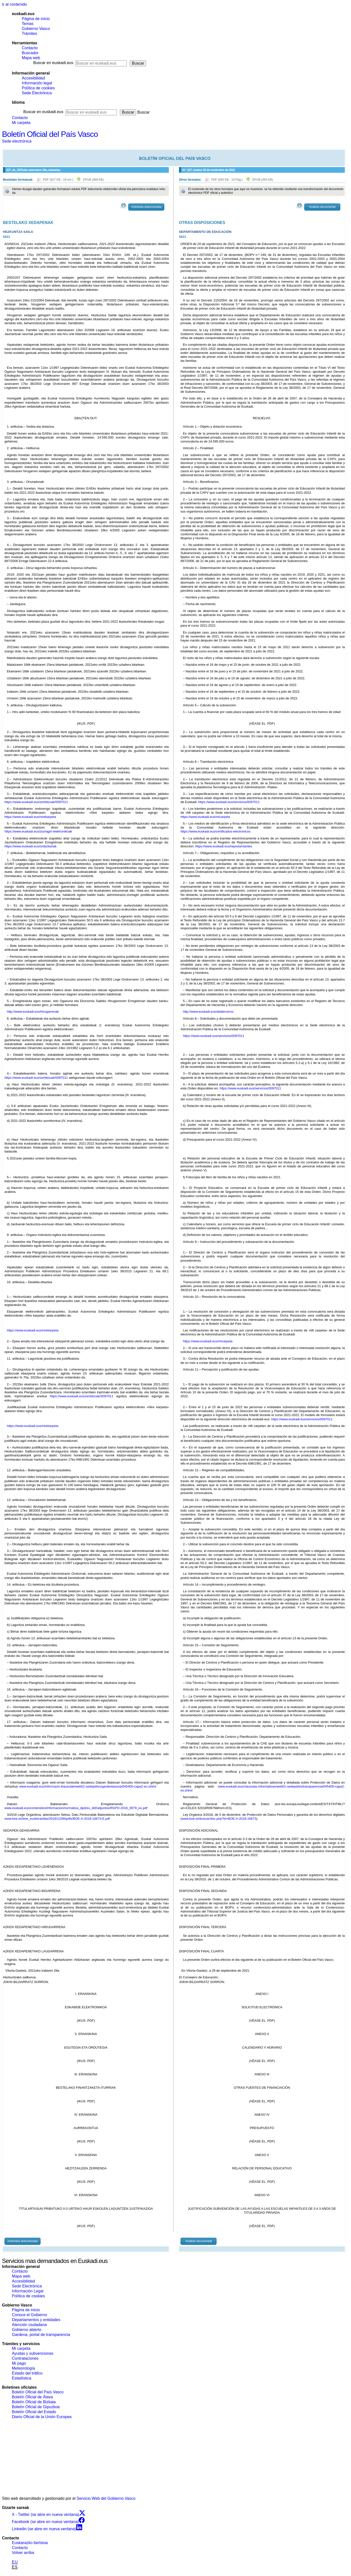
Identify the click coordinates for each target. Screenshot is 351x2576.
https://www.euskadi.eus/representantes (223, 846)
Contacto (30, 48)
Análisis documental (322, 207)
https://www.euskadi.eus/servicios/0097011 (229, 802)
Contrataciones (25, 2358)
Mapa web (31, 58)
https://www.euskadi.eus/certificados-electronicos (215, 831)
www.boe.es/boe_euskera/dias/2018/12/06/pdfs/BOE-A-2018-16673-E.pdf (57, 1818)
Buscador (30, 53)
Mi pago (19, 2363)
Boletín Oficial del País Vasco (50, 134)
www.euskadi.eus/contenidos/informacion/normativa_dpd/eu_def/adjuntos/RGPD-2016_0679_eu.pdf (75, 1808)
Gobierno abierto (26, 2330)
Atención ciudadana (29, 2325)
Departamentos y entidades (36, 2320)
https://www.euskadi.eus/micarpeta (205, 817)
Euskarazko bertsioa (30, 2543)
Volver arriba (23, 2553)
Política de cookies (38, 88)
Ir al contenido (14, 4)
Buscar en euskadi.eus (53, 63)
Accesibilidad (33, 78)
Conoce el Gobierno (29, 2315)
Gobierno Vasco (36, 28)
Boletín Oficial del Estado (34, 2412)
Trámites (29, 33)
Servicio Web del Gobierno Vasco (106, 2498)
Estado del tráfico (27, 2373)
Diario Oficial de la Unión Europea (42, 2417)
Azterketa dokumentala (146, 207)
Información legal (37, 83)
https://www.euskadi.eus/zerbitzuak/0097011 (36, 802)
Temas (27, 24)
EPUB (93, 179)
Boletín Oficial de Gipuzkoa (36, 2407)
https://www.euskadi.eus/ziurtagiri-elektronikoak (38, 831)
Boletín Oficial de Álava (32, 2397)
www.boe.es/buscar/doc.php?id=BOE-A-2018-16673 (219, 1818)
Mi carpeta (21, 123)
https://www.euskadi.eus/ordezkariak (30, 846)
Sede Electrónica (37, 93)
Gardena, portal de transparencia (41, 2334)
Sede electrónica (16, 141)
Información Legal (27, 2291)
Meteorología (23, 2368)
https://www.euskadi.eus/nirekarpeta (30, 817)
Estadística (21, 2378)
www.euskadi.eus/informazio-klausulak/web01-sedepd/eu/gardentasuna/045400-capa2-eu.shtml (87, 1786)
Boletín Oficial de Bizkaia (34, 2402)
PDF (58, 179)
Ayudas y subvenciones (32, 2353)
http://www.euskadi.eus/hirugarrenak (33, 1011)
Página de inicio (36, 19)
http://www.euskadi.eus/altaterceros (208, 1011)
